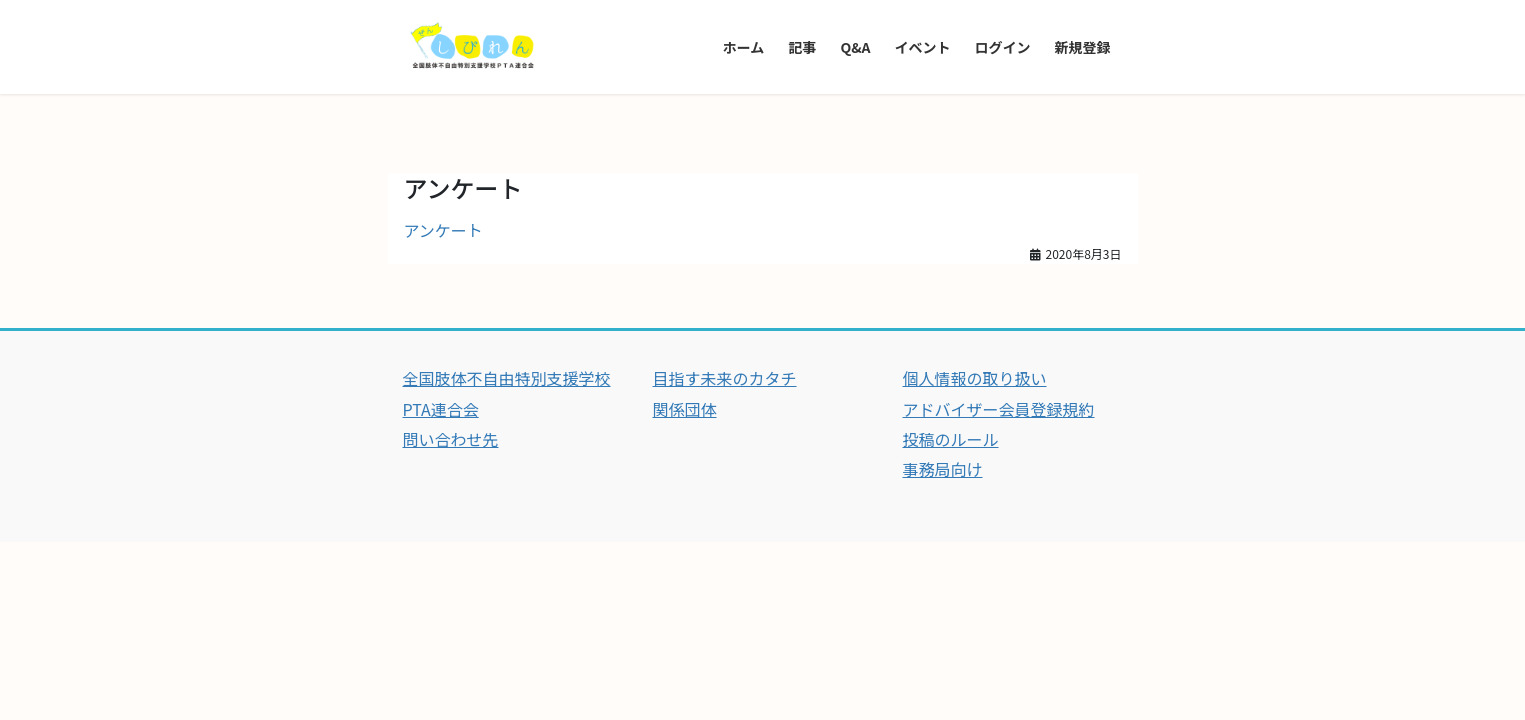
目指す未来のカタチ (725, 378)
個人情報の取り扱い (975, 378)
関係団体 (685, 409)
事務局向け (943, 469)
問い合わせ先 (451, 439)
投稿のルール (951, 439)
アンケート (443, 230)
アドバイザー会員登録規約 (999, 409)
